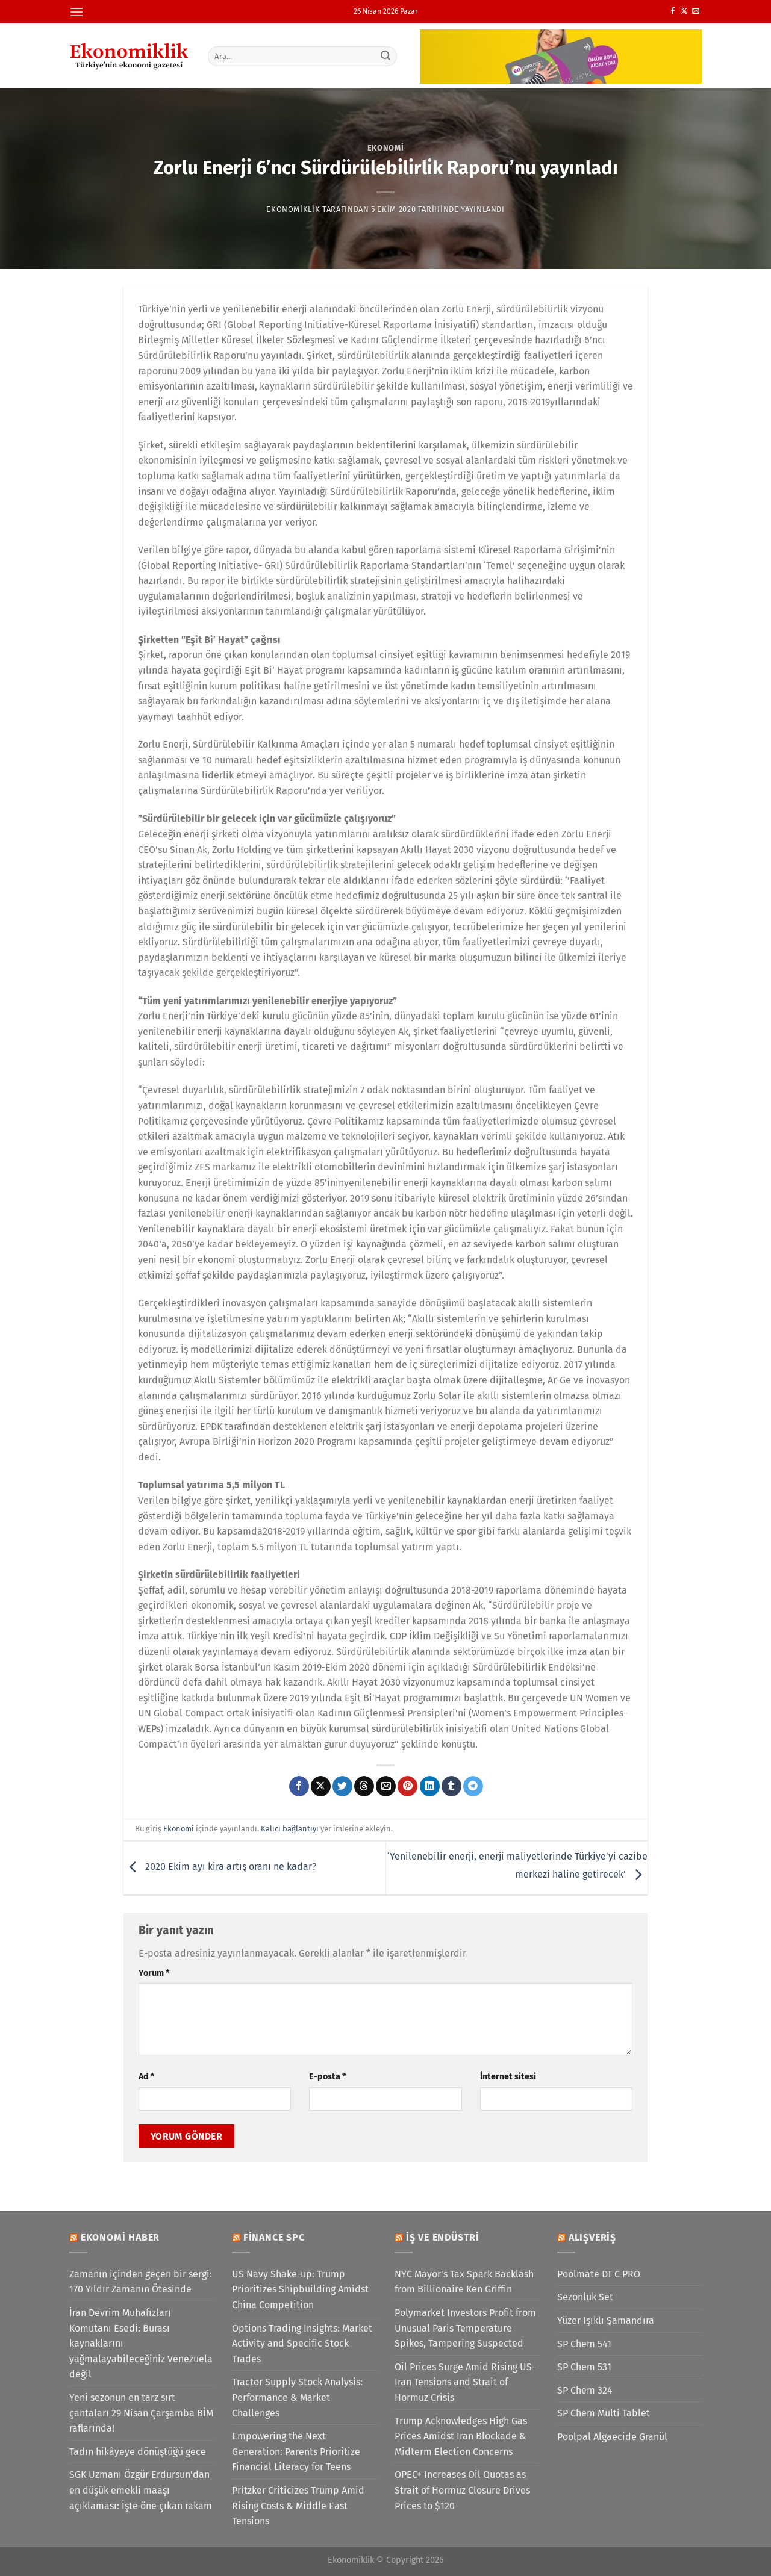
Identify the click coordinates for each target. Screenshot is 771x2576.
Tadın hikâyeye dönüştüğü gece (137, 2451)
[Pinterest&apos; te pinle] (407, 1786)
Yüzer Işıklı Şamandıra (605, 2320)
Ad (146, 2077)
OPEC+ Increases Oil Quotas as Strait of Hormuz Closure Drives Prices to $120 (462, 2490)
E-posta (327, 2077)
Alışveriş (592, 2237)
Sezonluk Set (585, 2297)
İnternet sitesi (508, 2077)
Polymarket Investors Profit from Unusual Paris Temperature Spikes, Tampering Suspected (465, 2328)
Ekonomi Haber (120, 2237)
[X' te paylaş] (321, 1786)
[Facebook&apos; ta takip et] (672, 11)
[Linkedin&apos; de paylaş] (430, 1786)
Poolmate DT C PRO (598, 2274)
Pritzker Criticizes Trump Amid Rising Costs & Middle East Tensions (298, 2505)
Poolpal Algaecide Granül (612, 2436)
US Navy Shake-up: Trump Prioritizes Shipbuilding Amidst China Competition (300, 2289)
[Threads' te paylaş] (364, 1786)
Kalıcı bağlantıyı (290, 1828)
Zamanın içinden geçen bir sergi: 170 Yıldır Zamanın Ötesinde (140, 2281)
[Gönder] (386, 56)
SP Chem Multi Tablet (603, 2413)
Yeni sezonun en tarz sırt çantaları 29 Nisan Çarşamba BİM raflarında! (141, 2413)
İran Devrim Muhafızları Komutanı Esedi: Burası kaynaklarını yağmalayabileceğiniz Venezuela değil (141, 2343)
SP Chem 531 (584, 2367)
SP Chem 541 (584, 2344)
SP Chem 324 (585, 2390)
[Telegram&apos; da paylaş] (473, 1786)
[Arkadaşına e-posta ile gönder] (386, 1786)
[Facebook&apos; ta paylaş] (299, 1786)
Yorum (154, 1973)
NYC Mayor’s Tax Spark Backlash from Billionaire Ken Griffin (464, 2281)
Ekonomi (385, 147)
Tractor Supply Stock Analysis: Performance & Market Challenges (297, 2397)
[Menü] (76, 11)
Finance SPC (274, 2237)
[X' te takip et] (684, 11)
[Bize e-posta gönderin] (695, 11)
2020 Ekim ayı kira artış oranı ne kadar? (219, 1867)
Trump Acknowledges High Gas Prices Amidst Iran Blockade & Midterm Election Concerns (461, 2436)
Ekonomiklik (293, 209)
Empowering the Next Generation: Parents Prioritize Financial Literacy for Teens (296, 2451)
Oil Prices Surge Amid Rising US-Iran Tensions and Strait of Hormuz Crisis (465, 2382)
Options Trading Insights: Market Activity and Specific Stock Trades (302, 2344)
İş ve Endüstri (442, 2237)
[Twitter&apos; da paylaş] (342, 1786)
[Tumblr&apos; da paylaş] (451, 1786)
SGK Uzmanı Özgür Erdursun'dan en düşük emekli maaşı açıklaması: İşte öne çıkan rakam (140, 2490)
